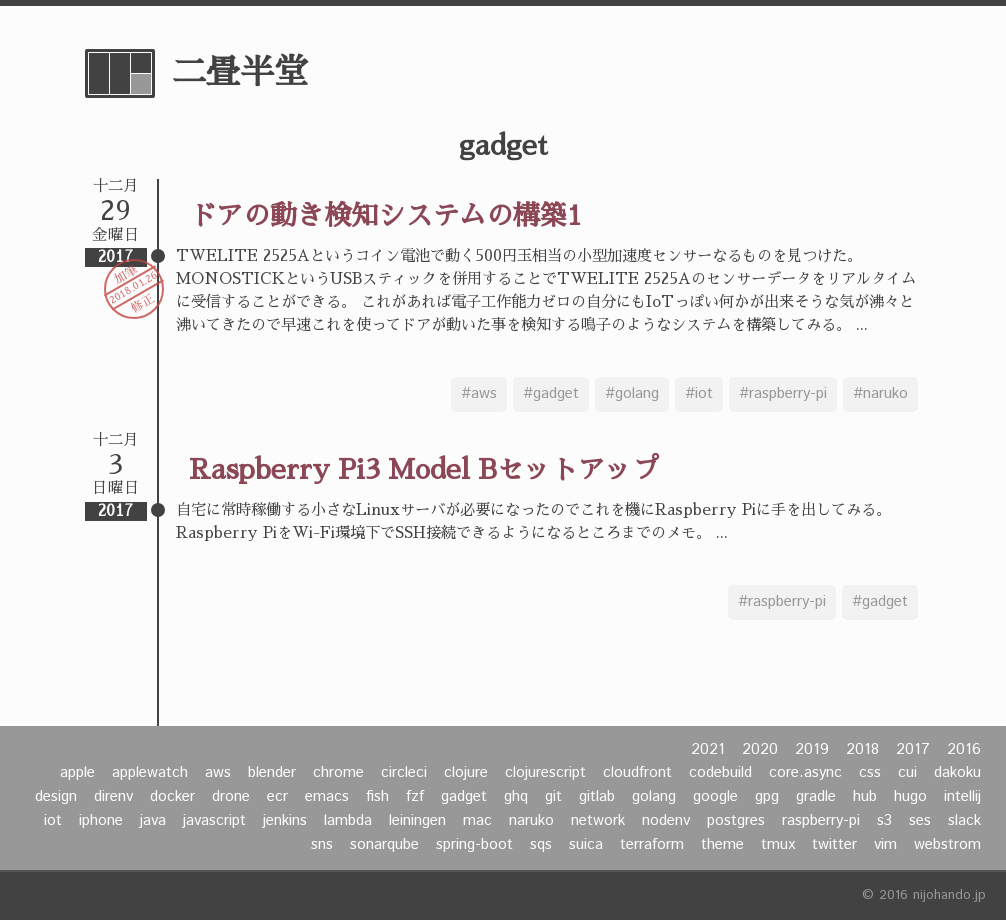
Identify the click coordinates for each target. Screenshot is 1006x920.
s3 (884, 821)
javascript (214, 821)
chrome (338, 773)
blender (272, 773)
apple (77, 773)
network (598, 821)
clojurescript (545, 773)
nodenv (666, 821)
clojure (466, 773)
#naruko (880, 394)
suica (586, 845)
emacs (327, 797)
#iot (699, 394)
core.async (805, 773)
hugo (910, 797)
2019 (812, 750)
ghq (516, 797)
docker (172, 797)
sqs (541, 845)
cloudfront (637, 773)
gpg (767, 797)
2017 (913, 750)
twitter (834, 845)
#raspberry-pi (783, 394)
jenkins (285, 821)
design (56, 797)
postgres (736, 821)
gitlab (597, 797)
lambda (348, 821)
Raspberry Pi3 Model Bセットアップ (424, 469)
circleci (404, 773)
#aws (479, 394)
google (715, 797)
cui (907, 773)
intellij (962, 797)
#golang (632, 394)
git (553, 797)
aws (218, 773)
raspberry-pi (821, 821)
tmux (778, 845)
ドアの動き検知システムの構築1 (385, 215)
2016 (964, 750)
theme (722, 845)
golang (654, 797)
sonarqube (384, 845)
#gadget (551, 394)
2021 (708, 750)
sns (322, 845)
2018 (862, 750)
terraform (652, 845)
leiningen (417, 821)
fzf (415, 797)
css (870, 773)
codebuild (720, 773)
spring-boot (474, 845)
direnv (113, 797)
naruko (531, 821)
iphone (101, 821)
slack (964, 821)
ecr (277, 797)
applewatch (150, 773)
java (153, 821)
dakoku (957, 773)
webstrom (947, 845)
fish (377, 797)
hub (865, 797)
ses (920, 821)
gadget (464, 797)
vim (885, 845)
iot (53, 821)
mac (477, 821)
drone (231, 797)
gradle (816, 797)
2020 (760, 750)
